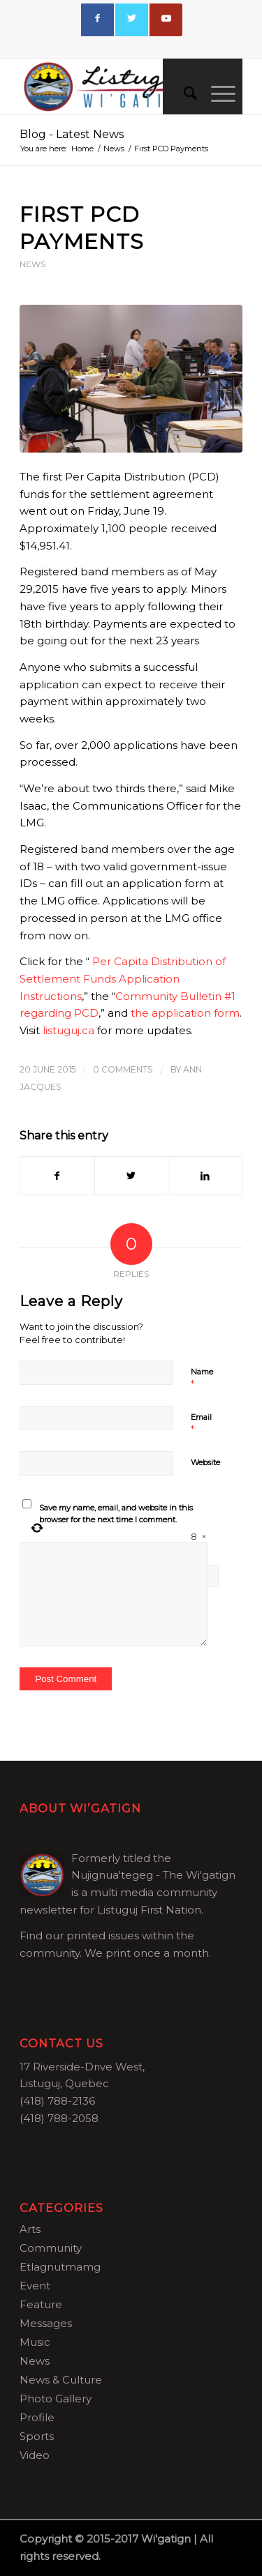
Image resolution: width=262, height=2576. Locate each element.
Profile (37, 2417)
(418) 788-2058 (59, 2118)
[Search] (183, 93)
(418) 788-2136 (57, 2100)
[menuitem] (183, 93)
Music (35, 2342)
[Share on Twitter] (131, 1176)
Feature (41, 2304)
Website (205, 1462)
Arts (30, 2229)
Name (202, 1378)
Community (51, 2248)
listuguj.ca (68, 1030)
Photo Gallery (56, 2398)
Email (201, 1423)
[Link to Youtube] (166, 19)
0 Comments (123, 1069)
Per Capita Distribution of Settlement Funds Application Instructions (123, 979)
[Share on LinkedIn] (205, 1176)
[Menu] (216, 93)
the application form (185, 1013)
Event (35, 2285)
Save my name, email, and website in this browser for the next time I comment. (116, 1513)
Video (35, 2455)
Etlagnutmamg (60, 2266)
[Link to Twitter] (131, 19)
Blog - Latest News (72, 134)
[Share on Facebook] (57, 1176)
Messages (46, 2323)
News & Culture (61, 2379)
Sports (37, 2436)
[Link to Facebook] (97, 19)
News (32, 264)
